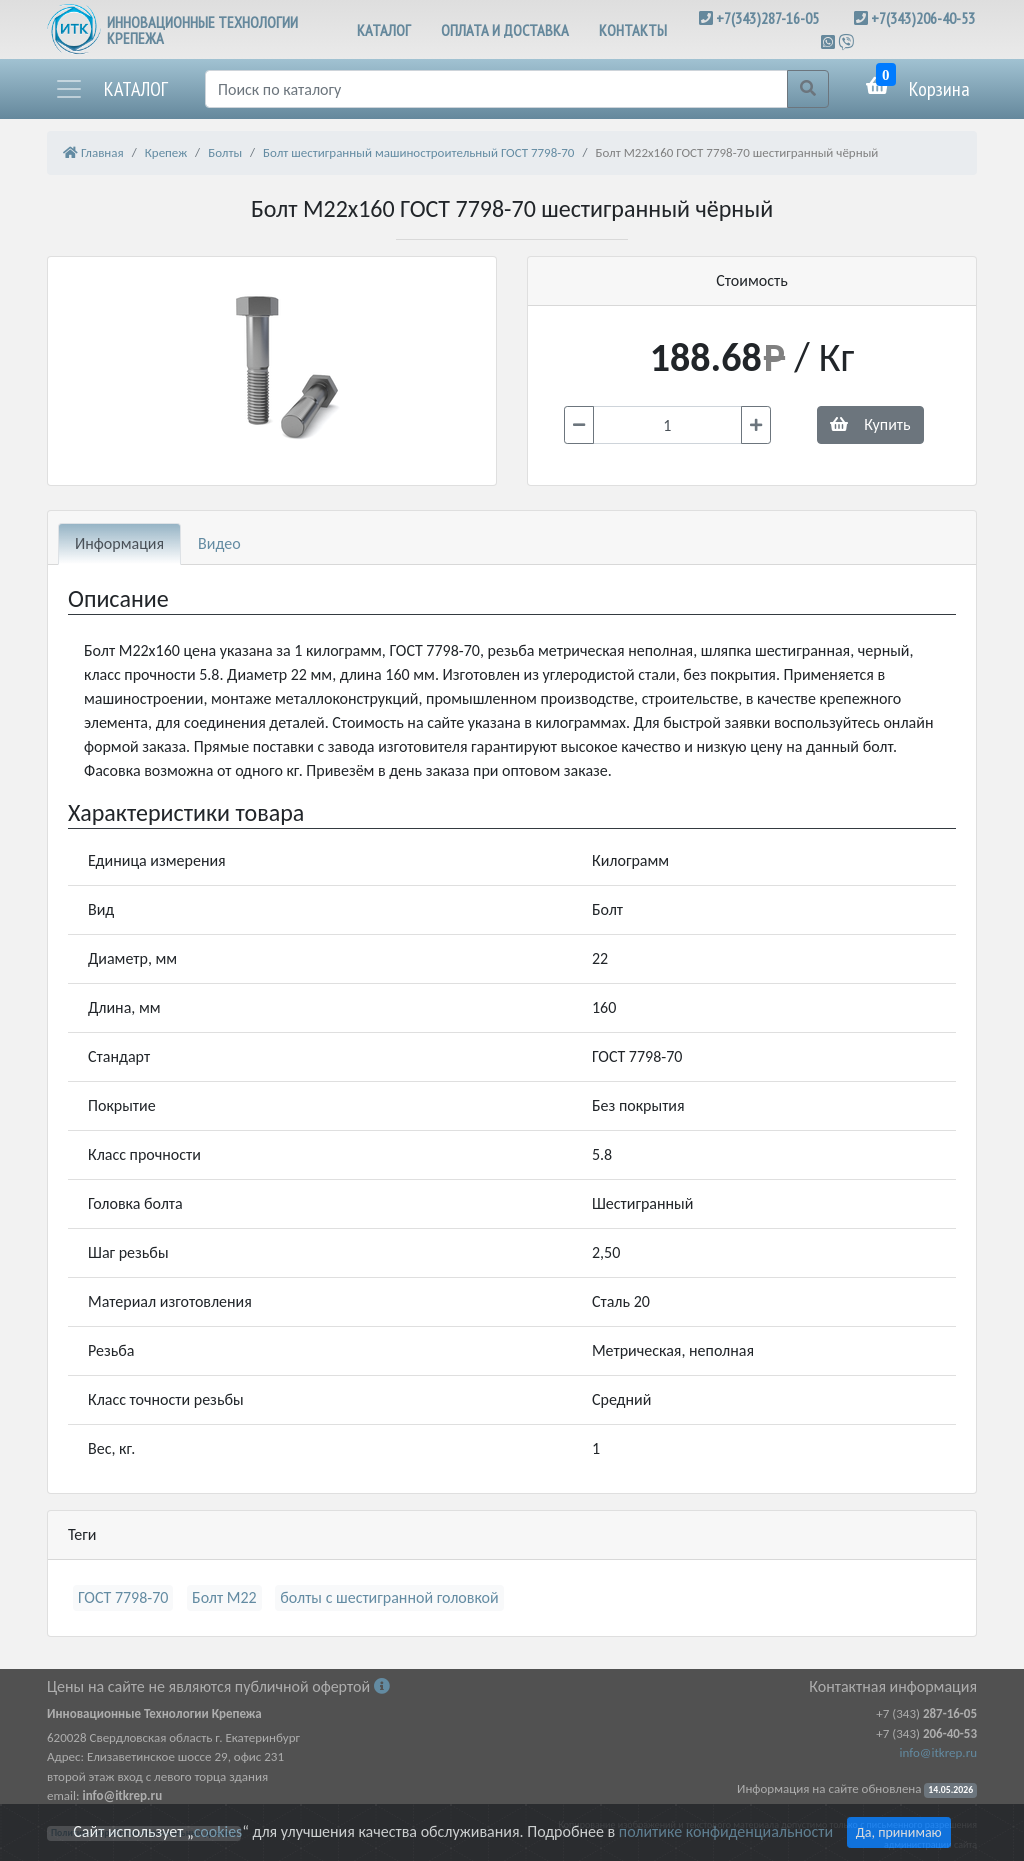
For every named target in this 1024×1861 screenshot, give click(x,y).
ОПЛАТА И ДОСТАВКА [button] (505, 30)
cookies (218, 1831)
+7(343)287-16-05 (767, 18)
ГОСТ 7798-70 (123, 1597)
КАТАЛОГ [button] (384, 30)
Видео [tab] (219, 543)
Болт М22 (224, 1597)
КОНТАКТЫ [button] (633, 30)
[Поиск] (496, 89)
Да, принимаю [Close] (899, 1832)
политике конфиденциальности (726, 1831)
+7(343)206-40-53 (923, 18)
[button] (111, 89)
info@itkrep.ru (938, 1752)
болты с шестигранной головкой (389, 1597)
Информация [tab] (119, 543)
